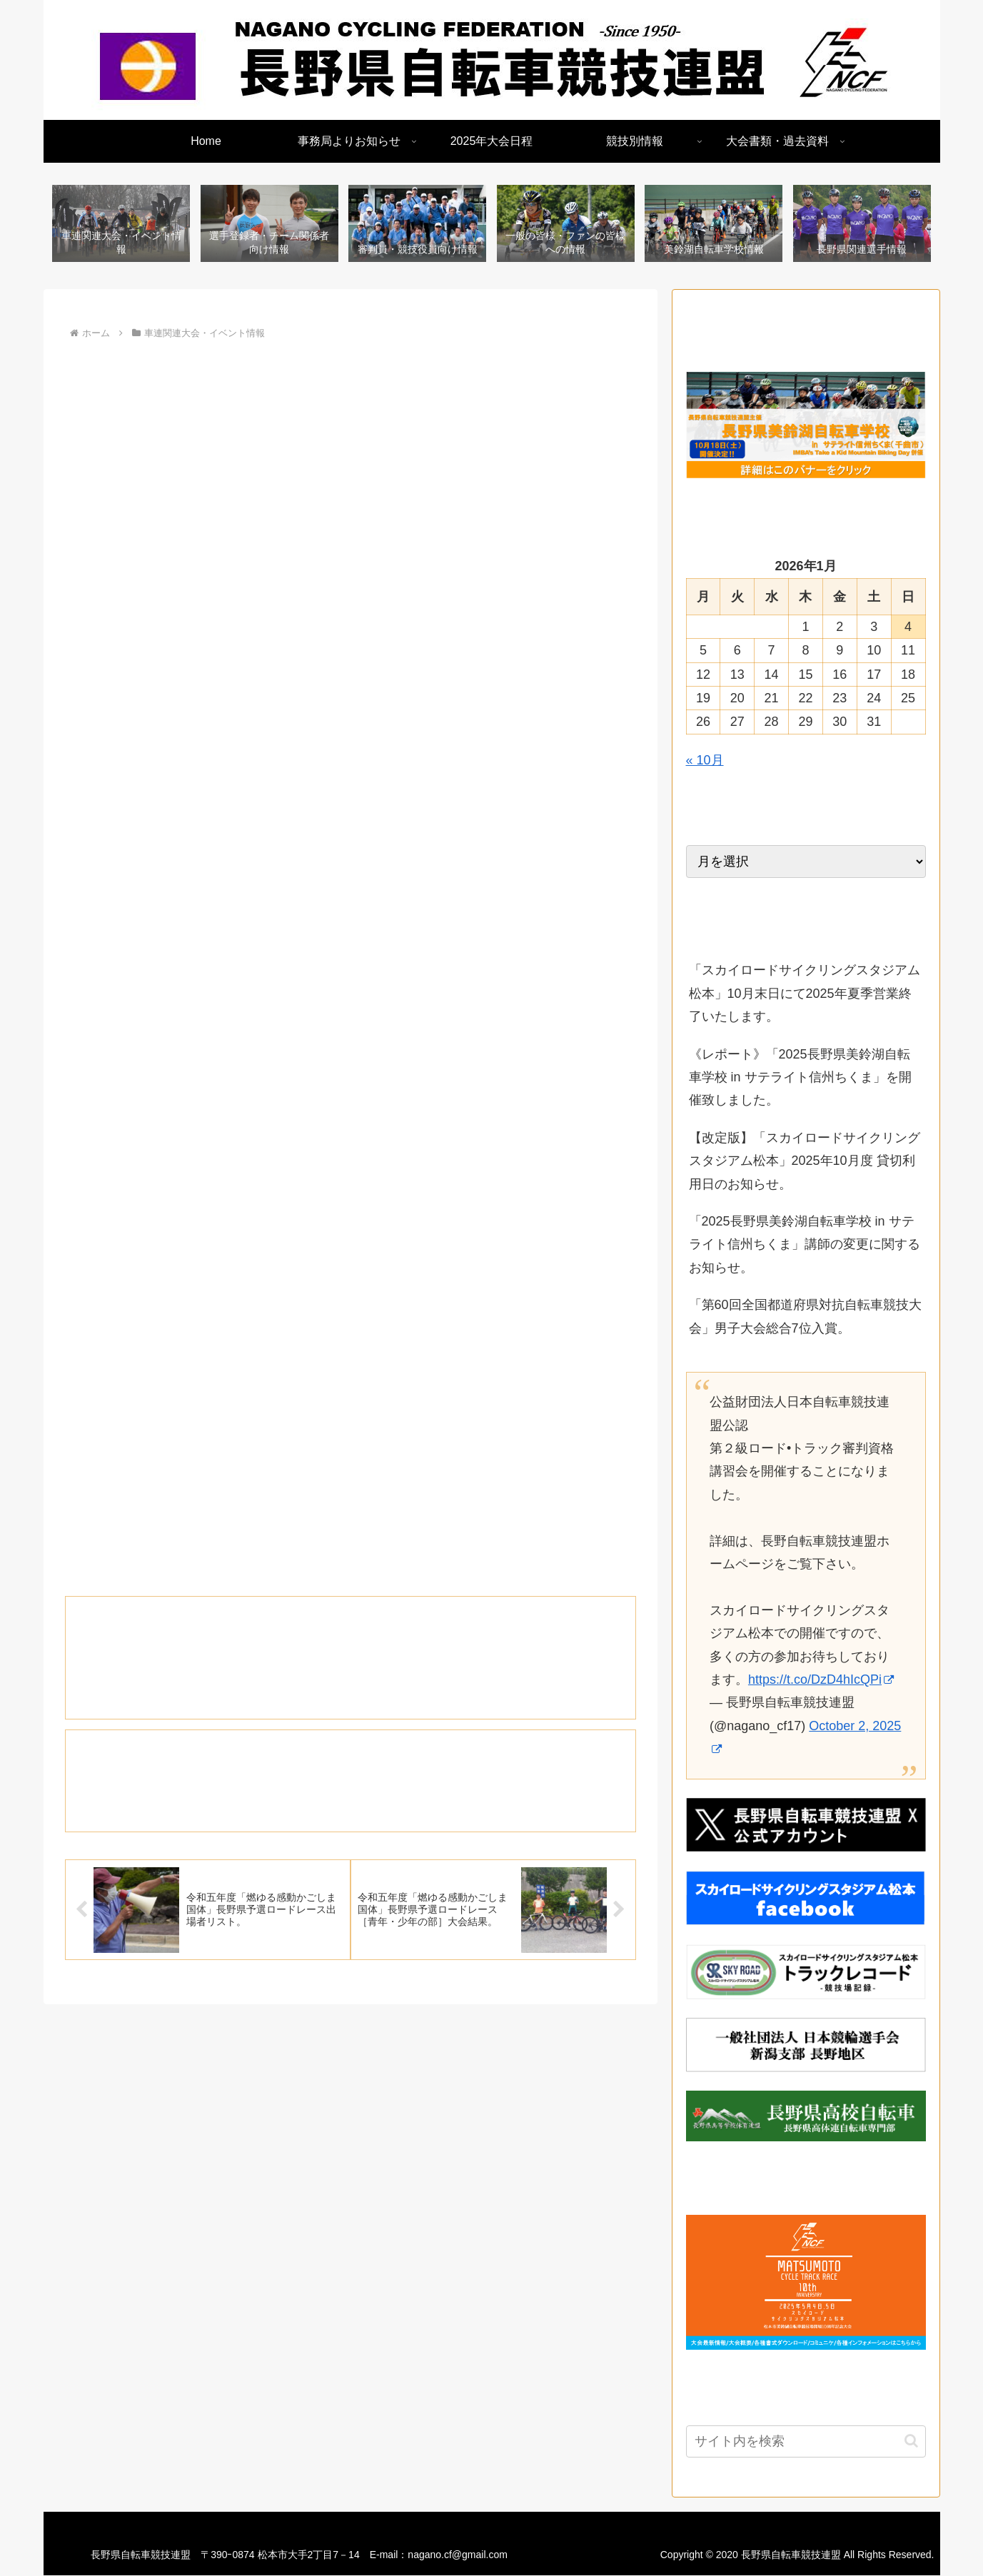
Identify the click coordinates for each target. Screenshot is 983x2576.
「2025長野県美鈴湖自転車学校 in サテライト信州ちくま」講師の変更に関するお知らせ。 (804, 1245)
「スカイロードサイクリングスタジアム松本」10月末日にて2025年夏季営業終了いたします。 (804, 994)
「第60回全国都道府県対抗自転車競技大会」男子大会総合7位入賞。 (805, 1316)
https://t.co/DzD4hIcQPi (821, 1680)
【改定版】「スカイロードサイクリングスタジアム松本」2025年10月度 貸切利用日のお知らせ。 (804, 1161)
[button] (911, 2441)
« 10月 (705, 761)
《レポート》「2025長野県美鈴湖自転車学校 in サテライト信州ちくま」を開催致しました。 (800, 1078)
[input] (806, 2442)
